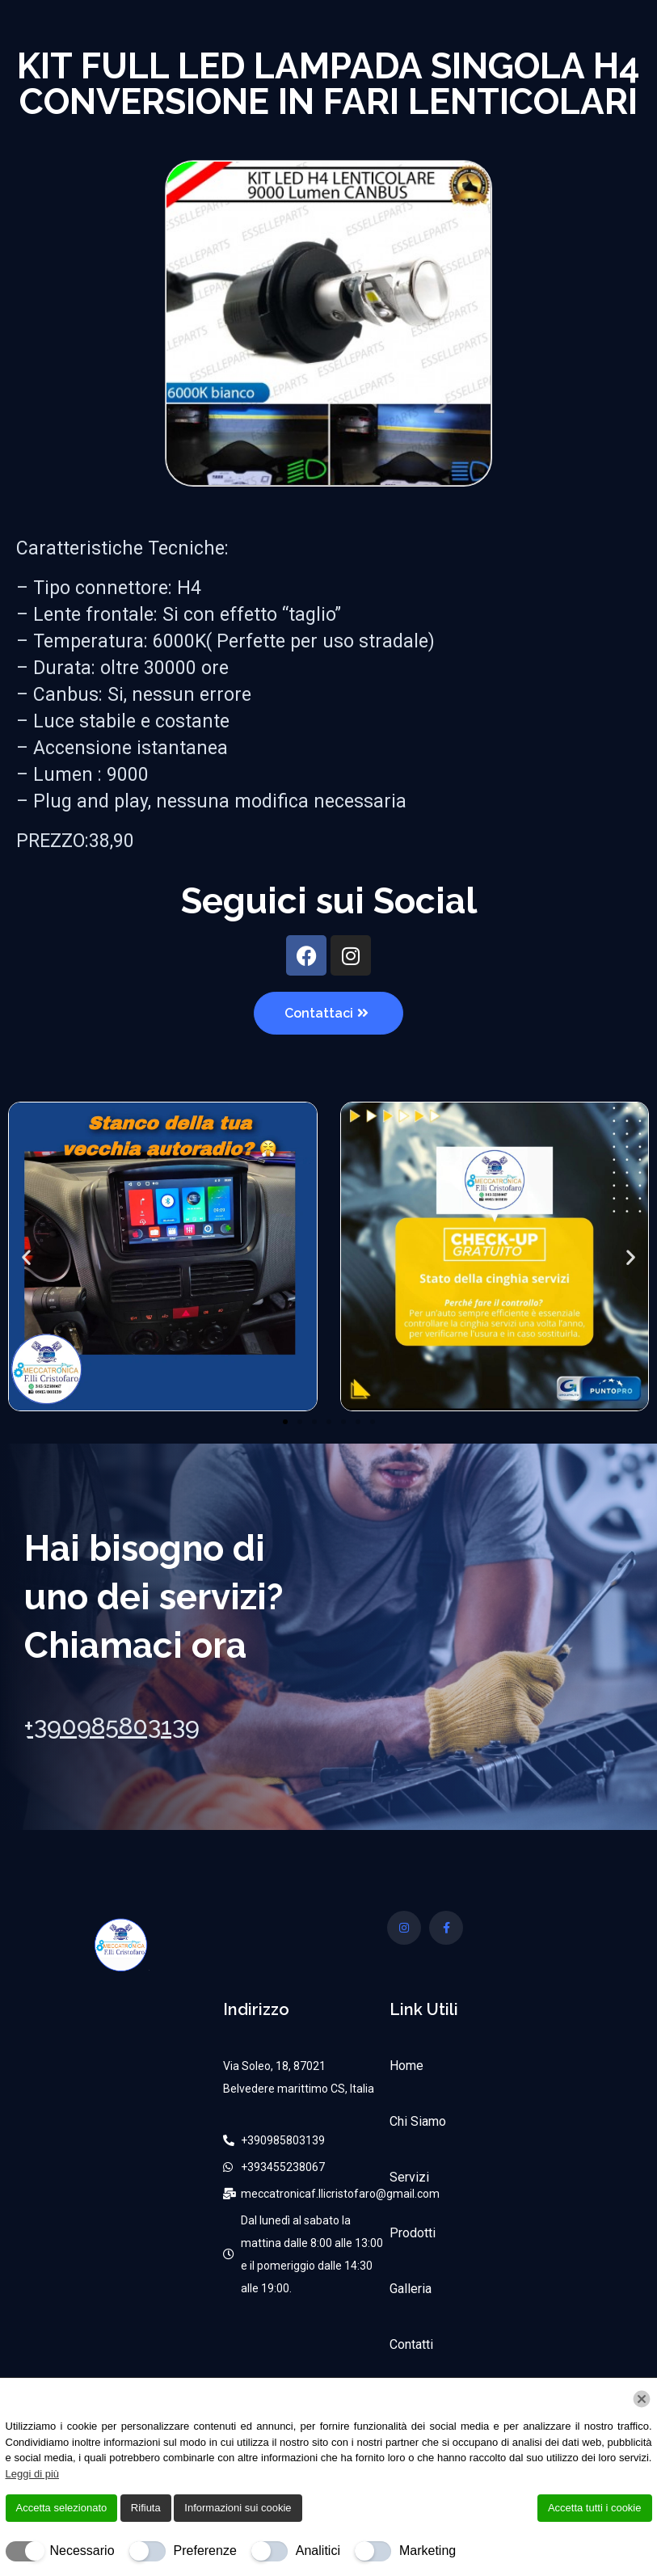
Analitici (318, 2550)
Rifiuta (146, 2508)
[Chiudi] (641, 2398)
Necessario (82, 2550)
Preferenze (205, 2550)
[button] (26, 1256)
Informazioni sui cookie (237, 2508)
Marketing (427, 2550)
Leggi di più (33, 2474)
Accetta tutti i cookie (595, 2508)
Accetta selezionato (61, 2508)
